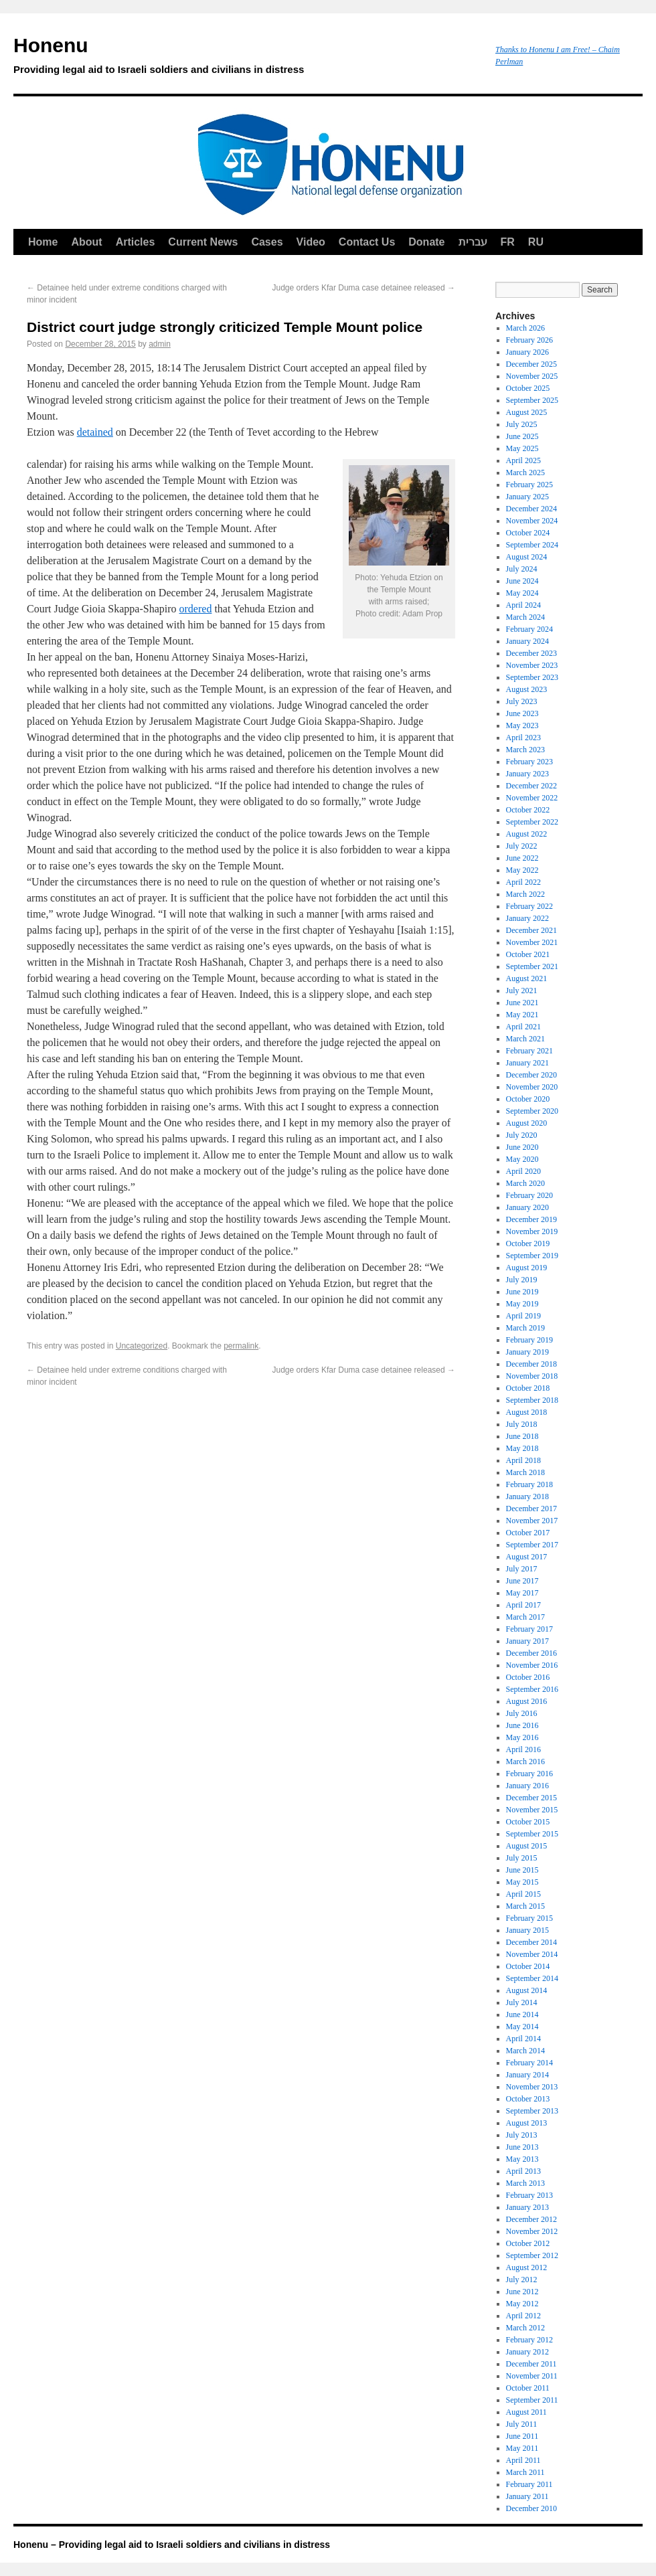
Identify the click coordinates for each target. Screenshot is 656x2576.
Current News (203, 242)
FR (508, 242)
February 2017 (529, 1629)
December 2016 (531, 1653)
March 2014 (525, 2050)
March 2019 (525, 1328)
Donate (426, 242)
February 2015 (529, 1918)
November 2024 (532, 520)
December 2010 (531, 2508)
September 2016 (532, 1689)
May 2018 (522, 1448)
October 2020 (528, 1099)
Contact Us (367, 242)
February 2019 (529, 1340)
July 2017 (522, 1568)
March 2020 (525, 1183)
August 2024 (527, 557)
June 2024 (522, 581)
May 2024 (522, 593)
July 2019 (522, 1279)
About (86, 242)
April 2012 (523, 2315)
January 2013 (527, 2207)
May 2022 (522, 870)
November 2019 (532, 1231)
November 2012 (532, 2231)
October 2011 (528, 2388)
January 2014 (527, 2074)
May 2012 (522, 2303)
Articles (135, 242)
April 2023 (523, 737)
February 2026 (529, 340)
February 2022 (529, 906)
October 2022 (528, 809)
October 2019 (528, 1243)
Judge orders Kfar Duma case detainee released (364, 287)
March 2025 (525, 472)
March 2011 (525, 2472)
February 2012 (529, 2339)
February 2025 (529, 484)
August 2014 (527, 1990)
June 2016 (522, 1725)
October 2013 (528, 2098)
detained (95, 432)
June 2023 (522, 713)
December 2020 (531, 1075)
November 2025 (532, 376)
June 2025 (522, 436)
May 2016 (522, 1737)
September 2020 (532, 1111)
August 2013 (527, 2123)
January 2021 (527, 1062)
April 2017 (523, 1605)
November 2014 (532, 1954)
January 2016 (527, 1785)
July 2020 (522, 1135)
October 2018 (528, 1388)
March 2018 (525, 1472)
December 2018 (531, 1364)
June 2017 (522, 1580)
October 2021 (528, 954)
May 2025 (522, 448)
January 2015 (527, 1930)
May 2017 (522, 1593)
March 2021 (525, 1038)
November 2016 (532, 1665)
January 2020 (527, 1207)
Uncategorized (141, 1346)
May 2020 (522, 1159)
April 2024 (523, 605)
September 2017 (532, 1544)
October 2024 (528, 532)
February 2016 (529, 1773)
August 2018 (527, 1412)
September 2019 (532, 1255)
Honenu (247, 58)
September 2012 (532, 2255)
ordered (195, 608)
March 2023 (525, 749)
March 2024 (525, 617)
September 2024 (532, 544)
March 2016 (525, 1761)
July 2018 (522, 1424)
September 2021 (532, 966)
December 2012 (531, 2219)
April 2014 (523, 2038)
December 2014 (531, 1942)
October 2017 (528, 1532)
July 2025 (522, 424)
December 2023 (531, 653)
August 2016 (527, 1701)
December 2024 (531, 508)
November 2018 (532, 1376)
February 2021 (529, 1050)
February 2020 (529, 1195)
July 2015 (522, 1858)
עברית (473, 242)
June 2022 (522, 858)
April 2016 (523, 1749)
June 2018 (522, 1436)
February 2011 (529, 2484)
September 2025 (532, 400)
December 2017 (531, 1508)
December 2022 (531, 785)
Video (311, 242)
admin (160, 344)
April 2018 (523, 1460)
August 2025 (527, 412)
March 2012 (525, 2327)
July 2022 (522, 846)
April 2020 (523, 1171)
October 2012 (528, 2243)
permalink (241, 1346)
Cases (266, 242)
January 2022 (527, 918)
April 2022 (523, 882)
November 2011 (532, 2376)
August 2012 (527, 2267)
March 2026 (525, 328)
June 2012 (522, 2291)
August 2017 (527, 1556)
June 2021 (522, 1002)
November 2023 (532, 665)
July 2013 (522, 2135)
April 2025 (523, 460)
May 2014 (522, 2026)
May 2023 (522, 725)
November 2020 (532, 1087)
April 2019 (523, 1315)
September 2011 (532, 2400)
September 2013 (532, 2111)
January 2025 (527, 496)
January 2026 (527, 352)
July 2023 (522, 701)
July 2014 (522, 2002)
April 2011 (523, 2460)
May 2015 (522, 1882)
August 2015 (527, 1846)
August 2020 (527, 1123)
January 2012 (527, 2351)
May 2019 (522, 1303)
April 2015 (523, 1894)
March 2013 (525, 2183)
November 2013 (532, 2086)
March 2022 (525, 894)
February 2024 (529, 629)
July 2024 (522, 569)
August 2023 (527, 689)
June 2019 (522, 1291)
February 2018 (529, 1484)
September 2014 (532, 1978)
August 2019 (527, 1267)
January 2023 (527, 773)
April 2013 (523, 2171)
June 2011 (522, 2436)
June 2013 (522, 2147)
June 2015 (522, 1870)
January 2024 (527, 641)
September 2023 (532, 677)
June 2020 (522, 1147)
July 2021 (522, 990)
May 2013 (522, 2159)
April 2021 (523, 1026)
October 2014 (528, 1966)
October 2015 (528, 1821)
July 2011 (522, 2424)
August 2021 (527, 978)
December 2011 (531, 2364)
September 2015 (532, 1833)
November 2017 (532, 1520)
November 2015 (532, 1809)
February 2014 (529, 2062)
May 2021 (522, 1014)
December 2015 (531, 1797)
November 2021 (532, 942)
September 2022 (532, 822)
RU (536, 242)
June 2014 (522, 2014)
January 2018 (527, 1496)
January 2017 (527, 1641)
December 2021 (531, 930)
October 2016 (528, 1677)
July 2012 (522, 2279)
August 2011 (526, 2412)
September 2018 (532, 1400)
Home (43, 242)
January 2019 (527, 1352)
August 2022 (527, 834)
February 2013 (529, 2195)
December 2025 (531, 364)
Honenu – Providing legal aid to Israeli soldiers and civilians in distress (171, 2544)
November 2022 (532, 797)
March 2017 (525, 1617)
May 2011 (522, 2448)
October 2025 (528, 388)
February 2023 (529, 761)
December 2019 (531, 1219)
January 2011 (527, 2496)
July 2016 (522, 1713)
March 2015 (525, 1906)
